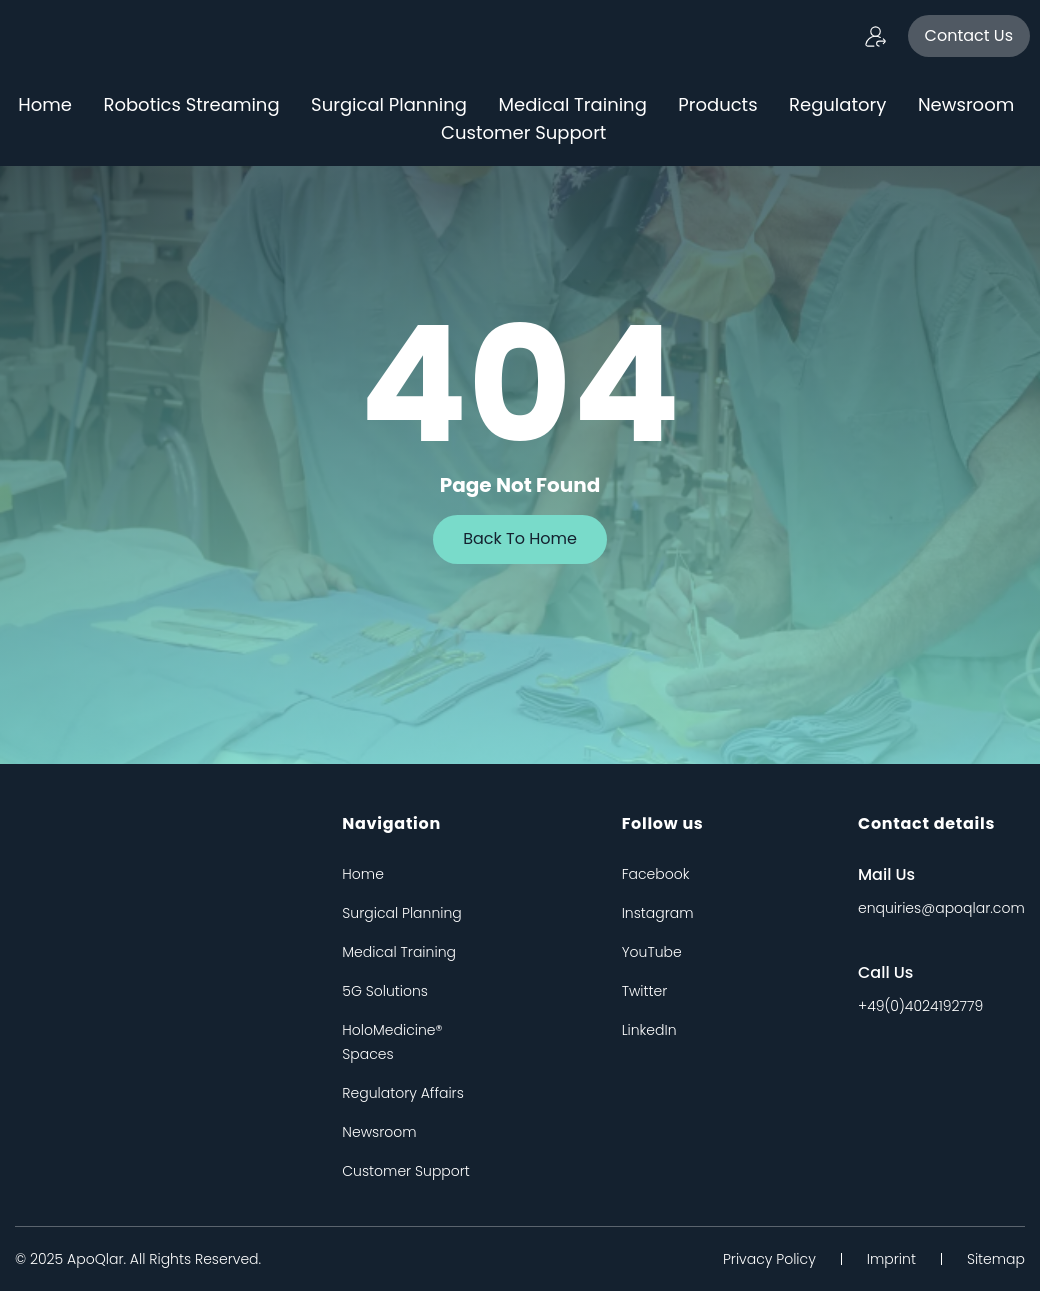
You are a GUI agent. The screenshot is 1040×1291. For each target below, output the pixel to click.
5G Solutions (385, 991)
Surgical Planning (389, 104)
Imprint (891, 1259)
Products (717, 104)
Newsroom (966, 104)
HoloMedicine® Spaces (392, 1042)
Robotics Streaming (191, 104)
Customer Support (523, 132)
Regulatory (837, 104)
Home (45, 104)
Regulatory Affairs (403, 1093)
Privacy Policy (769, 1259)
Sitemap (996, 1259)
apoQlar (95, 1259)
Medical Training (573, 104)
